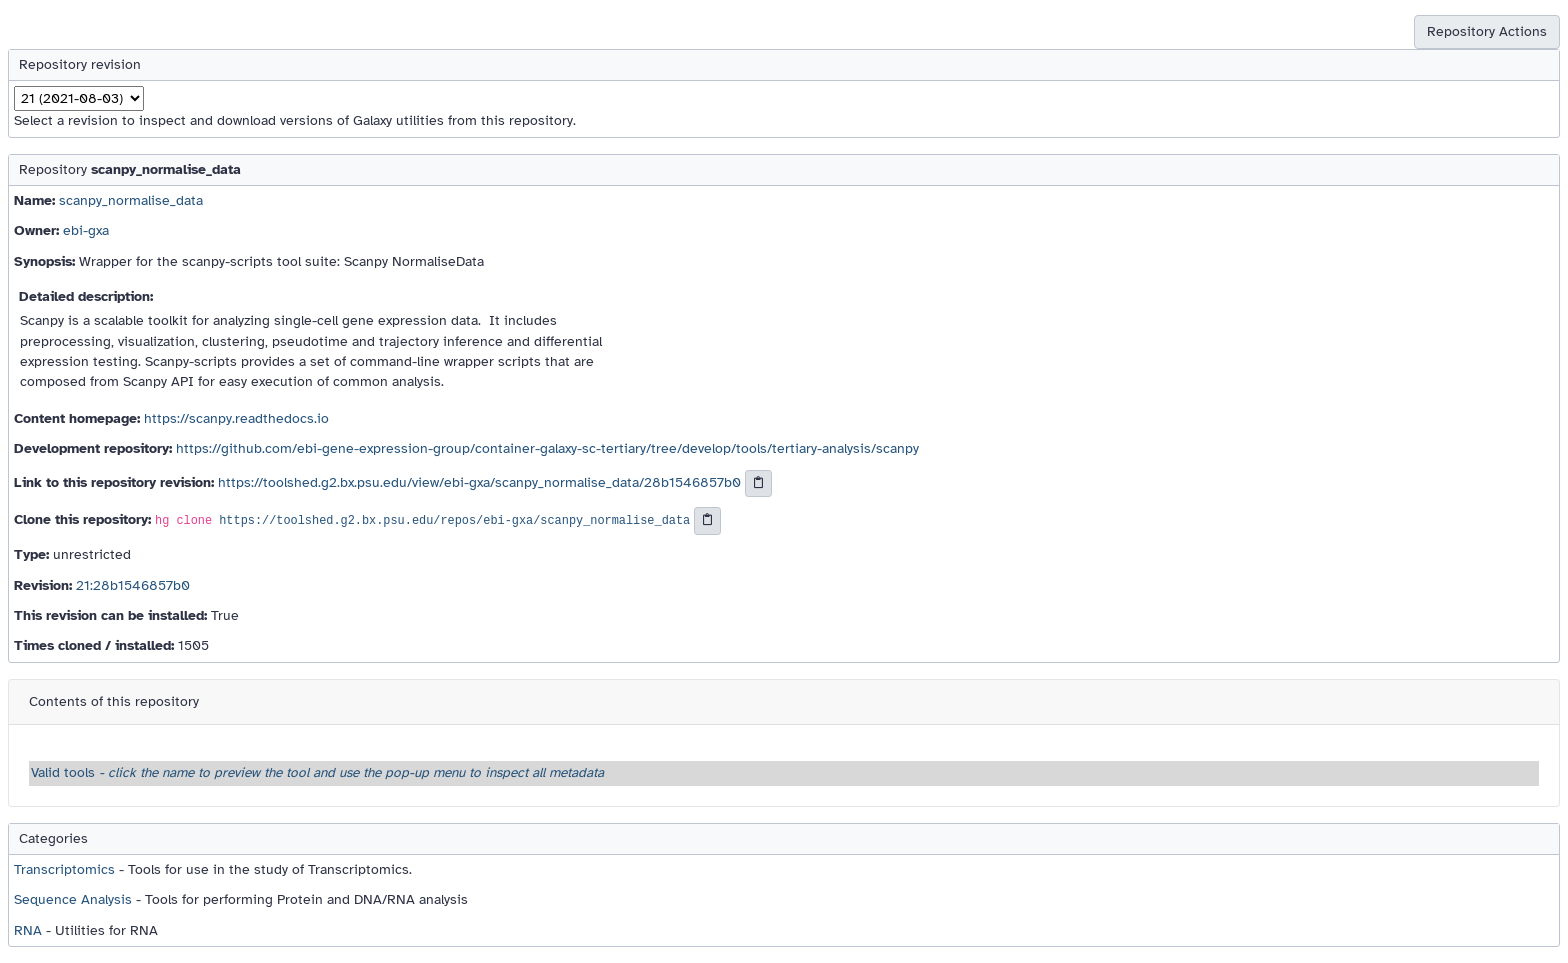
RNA (28, 930)
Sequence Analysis (73, 899)
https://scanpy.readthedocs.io (236, 418)
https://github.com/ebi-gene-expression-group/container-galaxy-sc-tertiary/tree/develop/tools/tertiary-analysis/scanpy (547, 448)
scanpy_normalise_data (131, 200)
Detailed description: (86, 296)
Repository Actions (1487, 31)
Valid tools (317, 772)
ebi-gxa (86, 230)
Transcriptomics (64, 869)
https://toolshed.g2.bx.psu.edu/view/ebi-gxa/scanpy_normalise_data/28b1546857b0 (479, 482)
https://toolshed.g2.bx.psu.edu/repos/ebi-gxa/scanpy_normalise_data (454, 522)
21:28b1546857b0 (133, 585)
